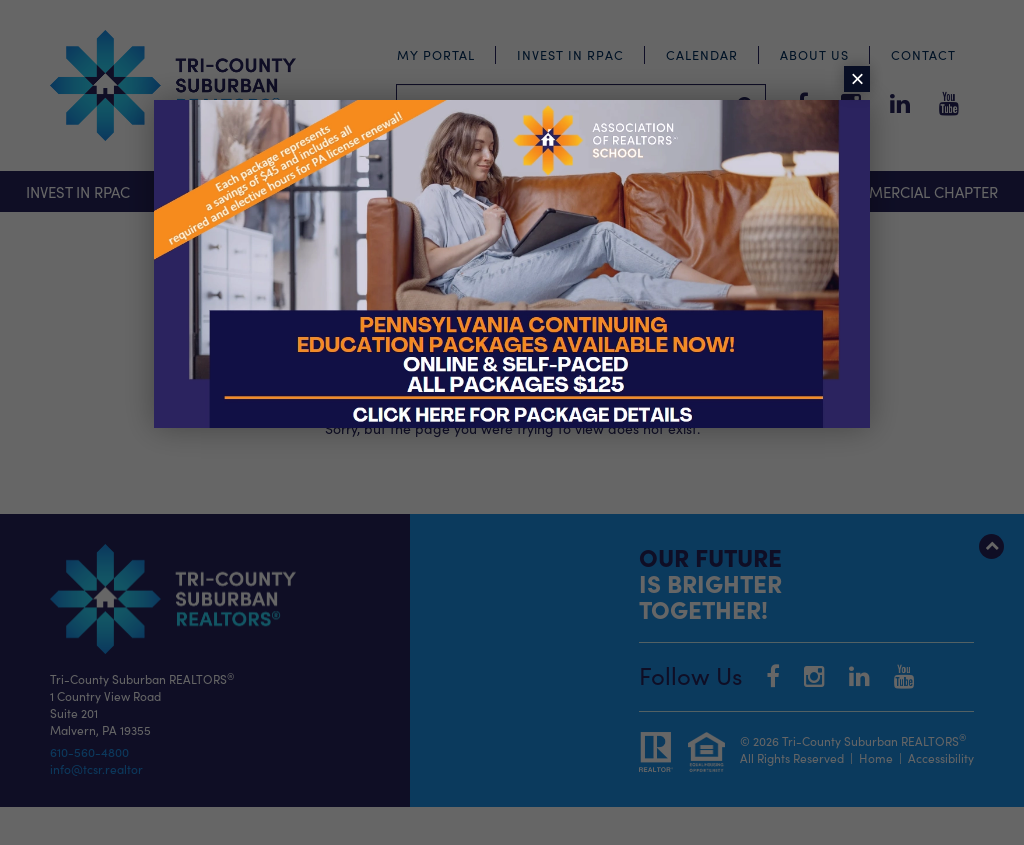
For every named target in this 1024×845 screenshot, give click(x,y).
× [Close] (857, 79)
